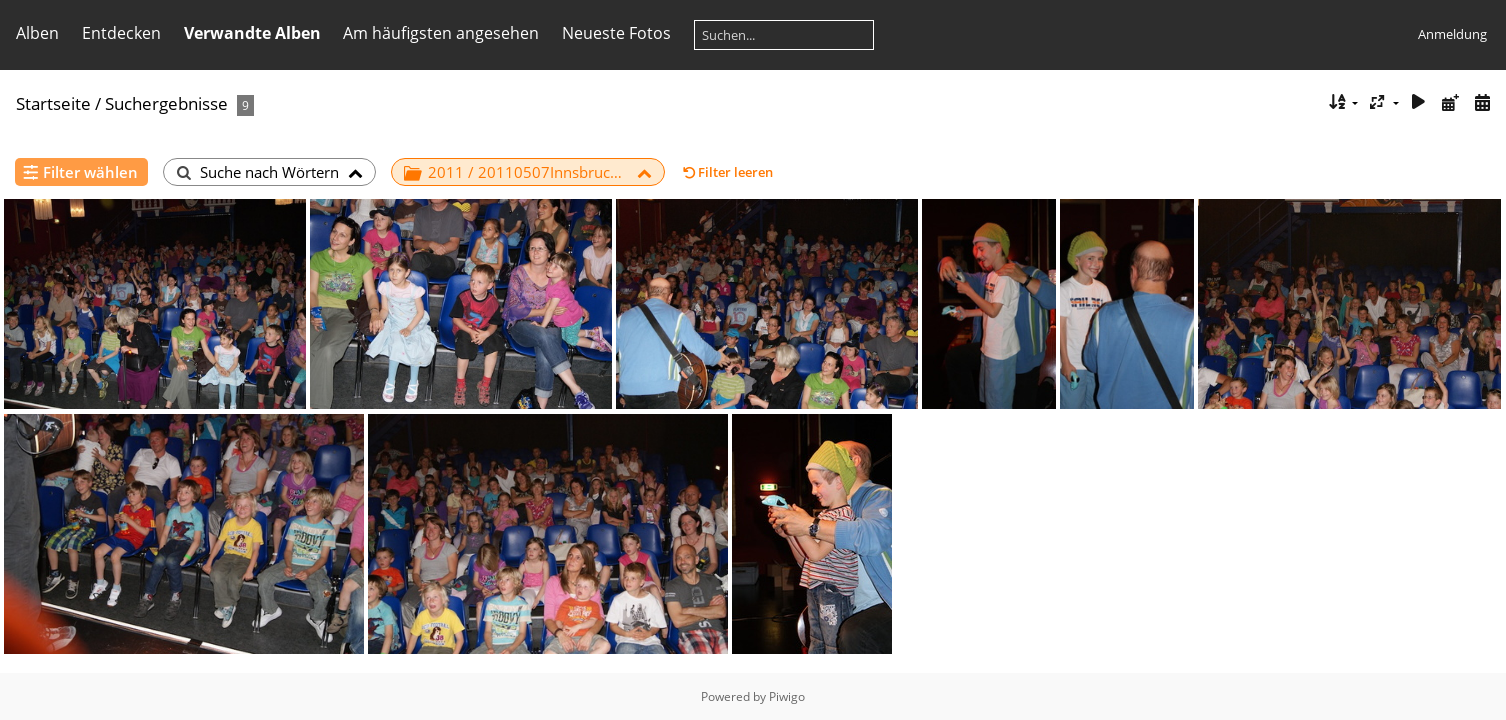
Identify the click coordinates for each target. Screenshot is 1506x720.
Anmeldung (1452, 34)
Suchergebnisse (166, 103)
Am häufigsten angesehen (441, 33)
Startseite (53, 103)
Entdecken (121, 33)
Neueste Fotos (616, 33)
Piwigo (787, 696)
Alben (37, 33)
